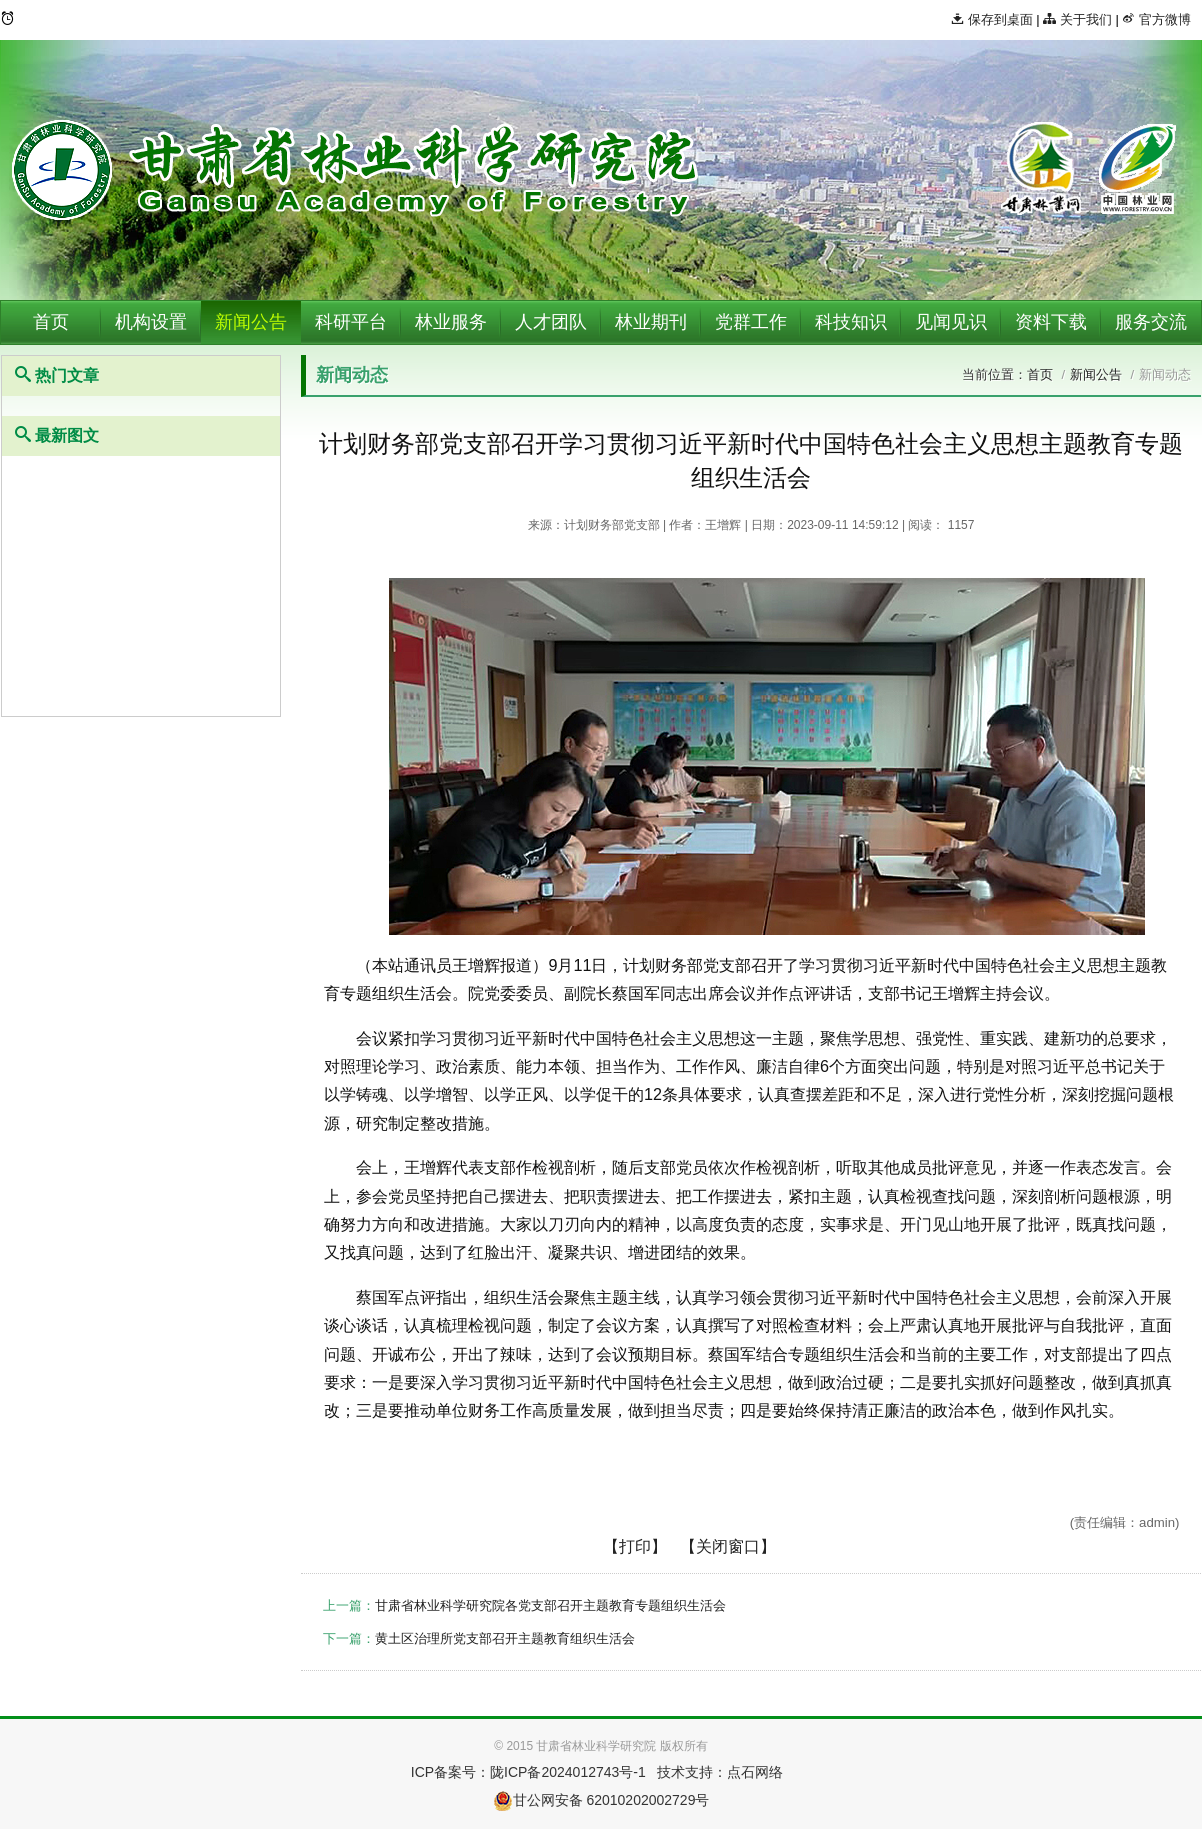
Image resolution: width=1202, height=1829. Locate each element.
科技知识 (851, 322)
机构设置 (151, 322)
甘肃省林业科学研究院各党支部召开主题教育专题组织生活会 (550, 1605)
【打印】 (635, 1546)
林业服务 (451, 322)
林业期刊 (651, 322)
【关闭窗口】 (728, 1546)
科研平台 (351, 322)
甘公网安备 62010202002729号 (601, 1800)
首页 (51, 322)
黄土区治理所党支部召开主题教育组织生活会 (505, 1638)
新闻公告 (251, 322)
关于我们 (1077, 19)
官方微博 (1156, 19)
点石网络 (755, 1772)
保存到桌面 (992, 19)
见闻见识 (951, 322)
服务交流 (1151, 322)
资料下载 (1051, 322)
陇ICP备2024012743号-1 (568, 1772)
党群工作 (751, 322)
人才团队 (551, 322)
